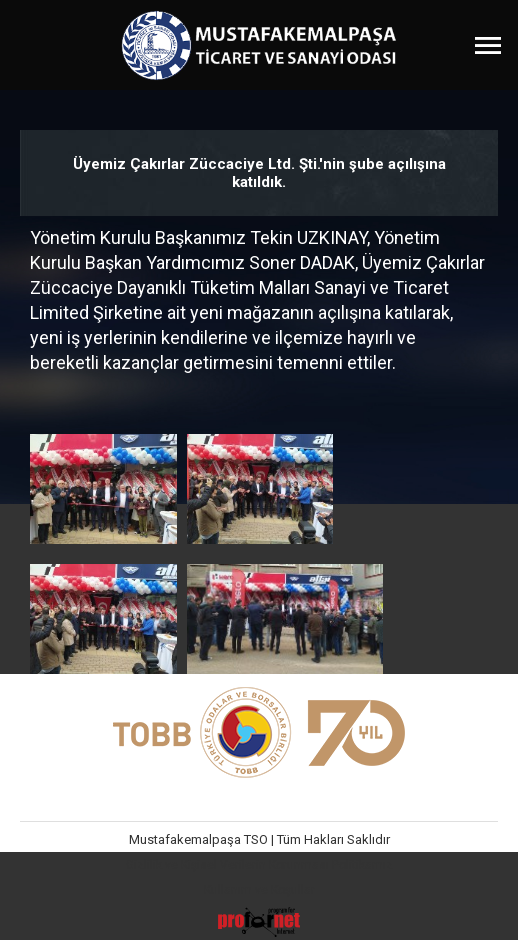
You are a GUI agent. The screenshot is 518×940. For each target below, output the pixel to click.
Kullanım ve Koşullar (259, 890)
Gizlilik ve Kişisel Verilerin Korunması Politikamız (259, 865)
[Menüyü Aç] (488, 45)
